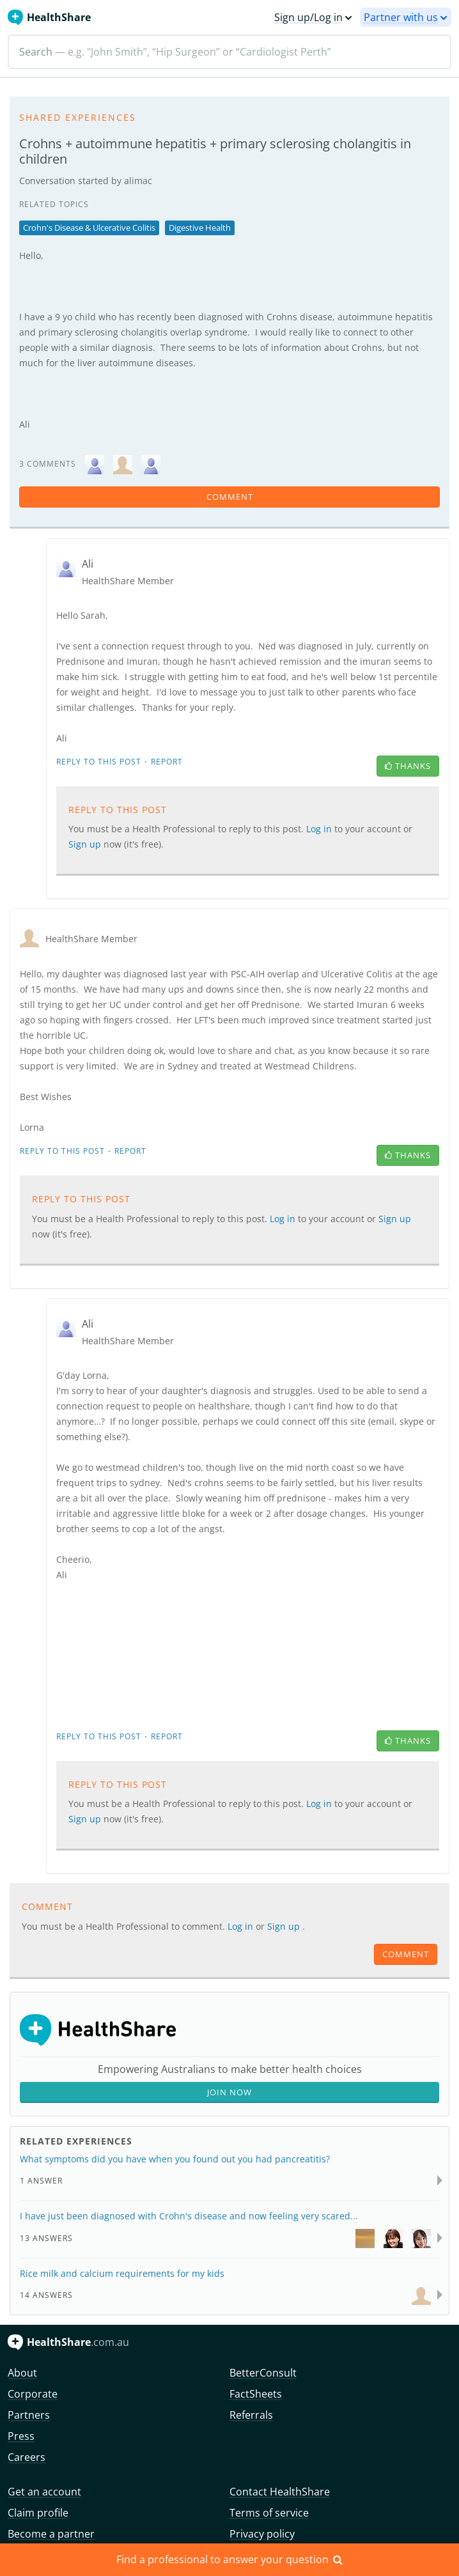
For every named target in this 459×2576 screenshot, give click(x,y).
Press (21, 2436)
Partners (29, 2415)
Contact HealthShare (280, 2492)
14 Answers (46, 2295)
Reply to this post (98, 761)
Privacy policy (262, 2534)
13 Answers (46, 2238)
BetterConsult (263, 2373)
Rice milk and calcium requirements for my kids (122, 2273)
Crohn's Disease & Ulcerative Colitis (89, 227)
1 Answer (41, 2180)
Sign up (86, 844)
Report (167, 761)
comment (229, 496)
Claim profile (38, 2513)
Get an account (44, 2492)
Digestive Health (200, 227)
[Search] (229, 52)
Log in (320, 829)
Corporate (33, 2394)
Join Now (229, 2092)
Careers (26, 2457)
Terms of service (269, 2513)
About (22, 2373)
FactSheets (256, 2394)
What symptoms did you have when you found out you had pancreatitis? (175, 2159)
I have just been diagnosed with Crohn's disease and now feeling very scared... (189, 2216)
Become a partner (51, 2534)
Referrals (251, 2415)
